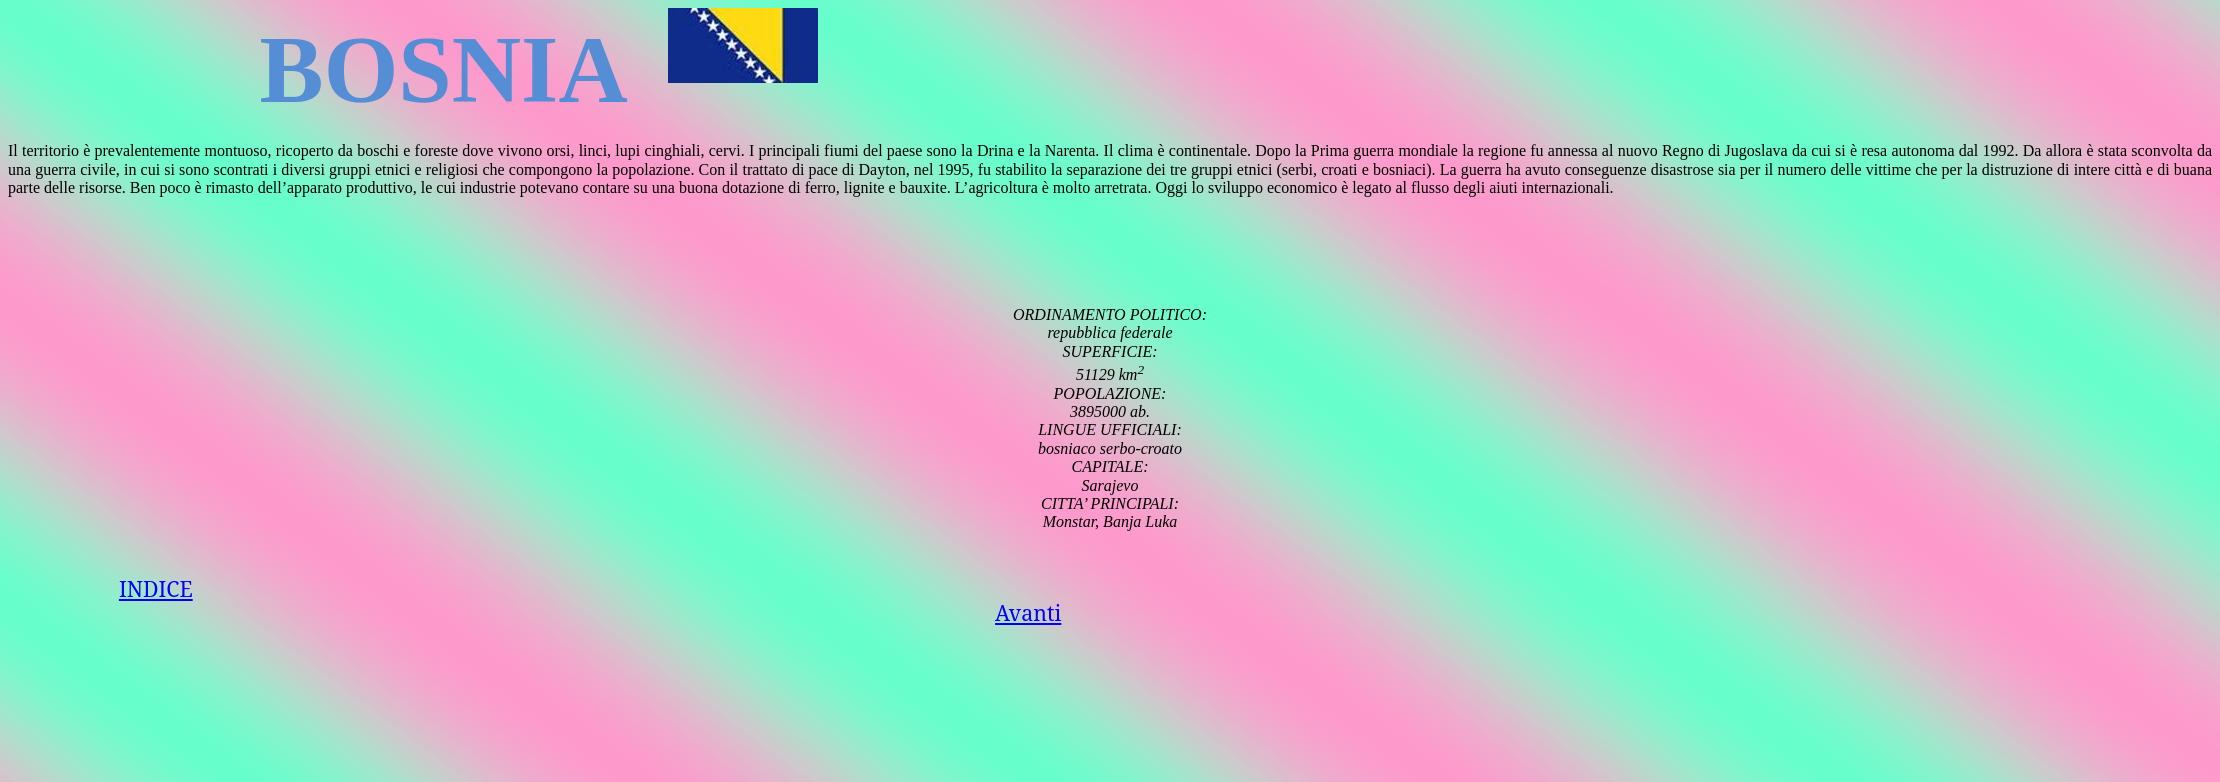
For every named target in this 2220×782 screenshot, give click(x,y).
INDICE (156, 588)
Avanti (1028, 612)
